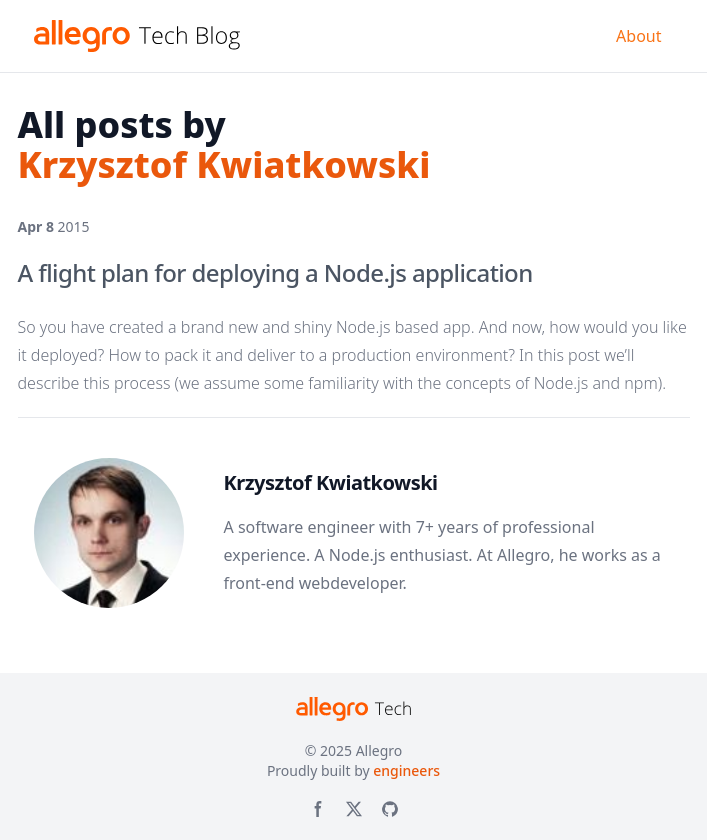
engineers (406, 770)
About (638, 36)
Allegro (379, 750)
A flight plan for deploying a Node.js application (275, 272)
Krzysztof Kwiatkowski (331, 482)
